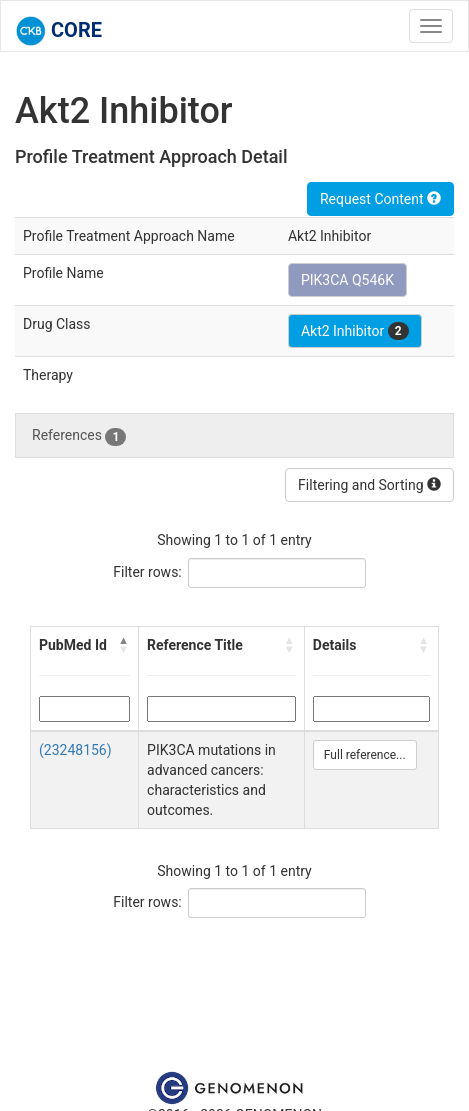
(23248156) (75, 750)
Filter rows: (147, 572)
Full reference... (365, 755)
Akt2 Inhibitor (355, 331)
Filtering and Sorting (369, 485)
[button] (124, 645)
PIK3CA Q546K (347, 280)
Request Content (380, 199)
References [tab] (79, 436)
